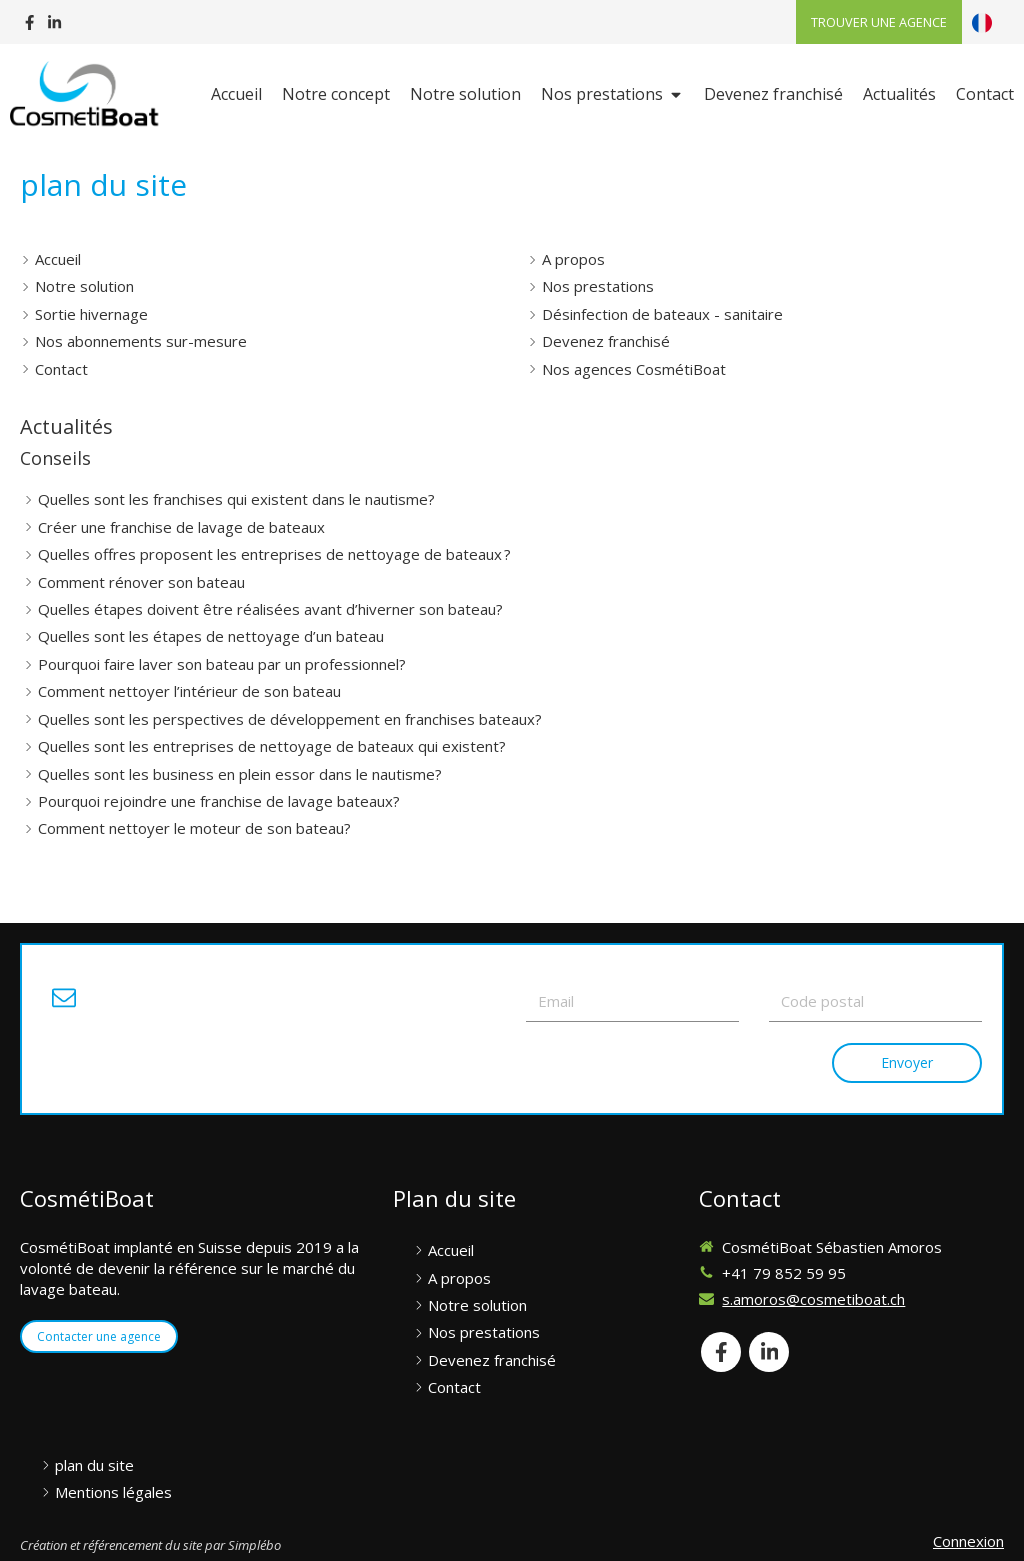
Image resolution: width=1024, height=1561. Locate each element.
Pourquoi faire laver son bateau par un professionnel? (222, 664)
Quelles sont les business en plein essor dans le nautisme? (240, 774)
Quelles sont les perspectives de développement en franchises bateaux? (290, 719)
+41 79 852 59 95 (784, 1273)
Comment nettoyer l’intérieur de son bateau (189, 691)
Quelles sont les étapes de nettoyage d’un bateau (211, 636)
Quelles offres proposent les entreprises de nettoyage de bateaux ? (274, 554)
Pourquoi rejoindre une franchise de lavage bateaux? (219, 801)
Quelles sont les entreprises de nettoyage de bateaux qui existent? (272, 746)
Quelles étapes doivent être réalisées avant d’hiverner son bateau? (270, 609)
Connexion (968, 1541)
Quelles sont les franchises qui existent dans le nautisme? (236, 499)
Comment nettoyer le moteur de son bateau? (194, 828)
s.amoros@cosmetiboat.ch (813, 1299)
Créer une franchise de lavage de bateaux (181, 527)
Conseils (55, 458)
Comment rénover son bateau (141, 582)
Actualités (66, 426)
